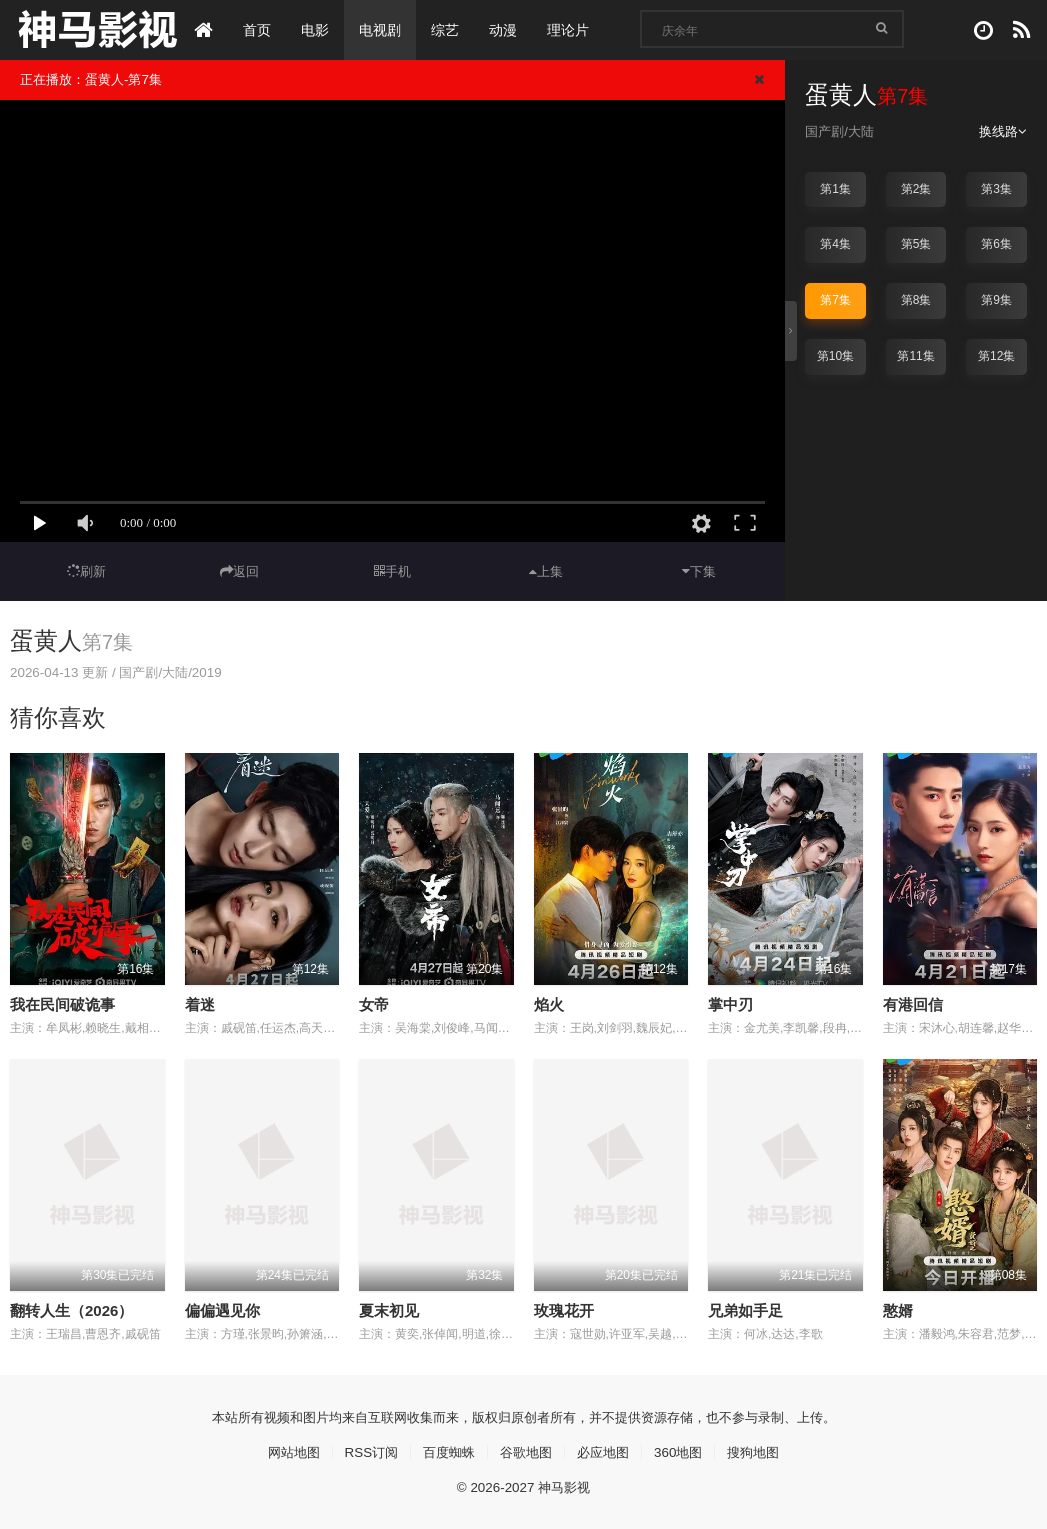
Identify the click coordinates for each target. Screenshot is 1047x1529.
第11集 (915, 355)
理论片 (571, 30)
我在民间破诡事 (62, 1003)
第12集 (996, 355)
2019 (218, 672)
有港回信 (913, 1003)
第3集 (996, 189)
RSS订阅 (363, 1451)
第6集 (996, 244)
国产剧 (826, 131)
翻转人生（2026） (71, 1309)
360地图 (685, 1451)
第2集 (916, 189)
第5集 (916, 244)
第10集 (835, 355)
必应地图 (607, 1451)
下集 (699, 571)
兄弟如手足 (745, 1309)
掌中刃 (730, 1003)
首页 (260, 30)
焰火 (549, 1003)
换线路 (1001, 131)
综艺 (448, 30)
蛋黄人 (46, 640)
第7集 (835, 300)
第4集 (835, 244)
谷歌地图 (526, 1451)
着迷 (200, 1003)
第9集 (996, 300)
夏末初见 (389, 1309)
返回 (240, 571)
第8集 (916, 300)
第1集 (835, 189)
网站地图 (282, 1451)
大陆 (865, 131)
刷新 (87, 571)
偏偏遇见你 (222, 1309)
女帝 (374, 1003)
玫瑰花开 (564, 1309)
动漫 (506, 30)
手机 (392, 571)
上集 (546, 571)
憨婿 (898, 1309)
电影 (318, 30)
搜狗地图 (765, 1451)
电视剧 (383, 30)
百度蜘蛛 (445, 1451)
